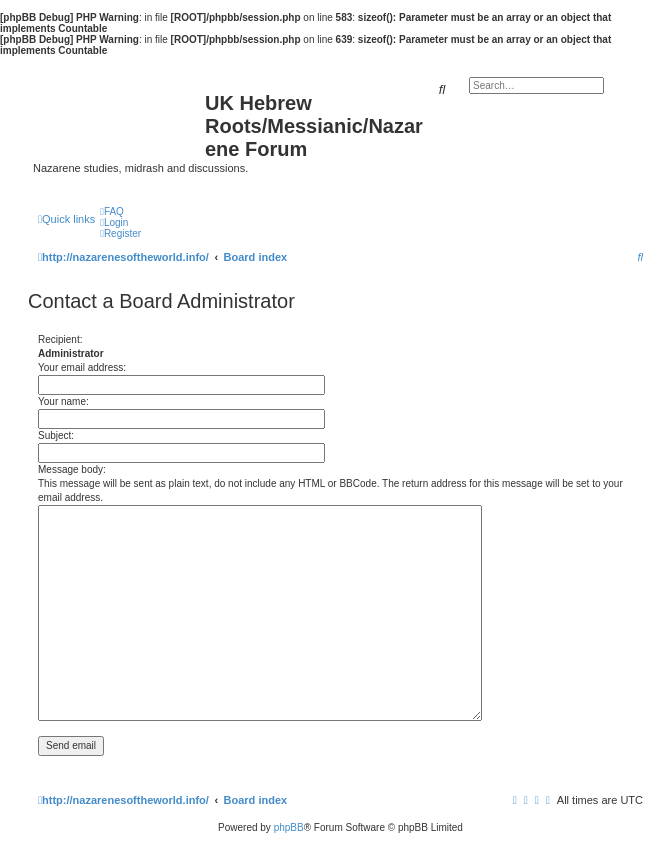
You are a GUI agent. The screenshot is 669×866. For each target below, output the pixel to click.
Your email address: (82, 367)
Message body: (72, 469)
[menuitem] (112, 211)
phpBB (289, 827)
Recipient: (60, 339)
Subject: (56, 435)
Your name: (63, 401)
